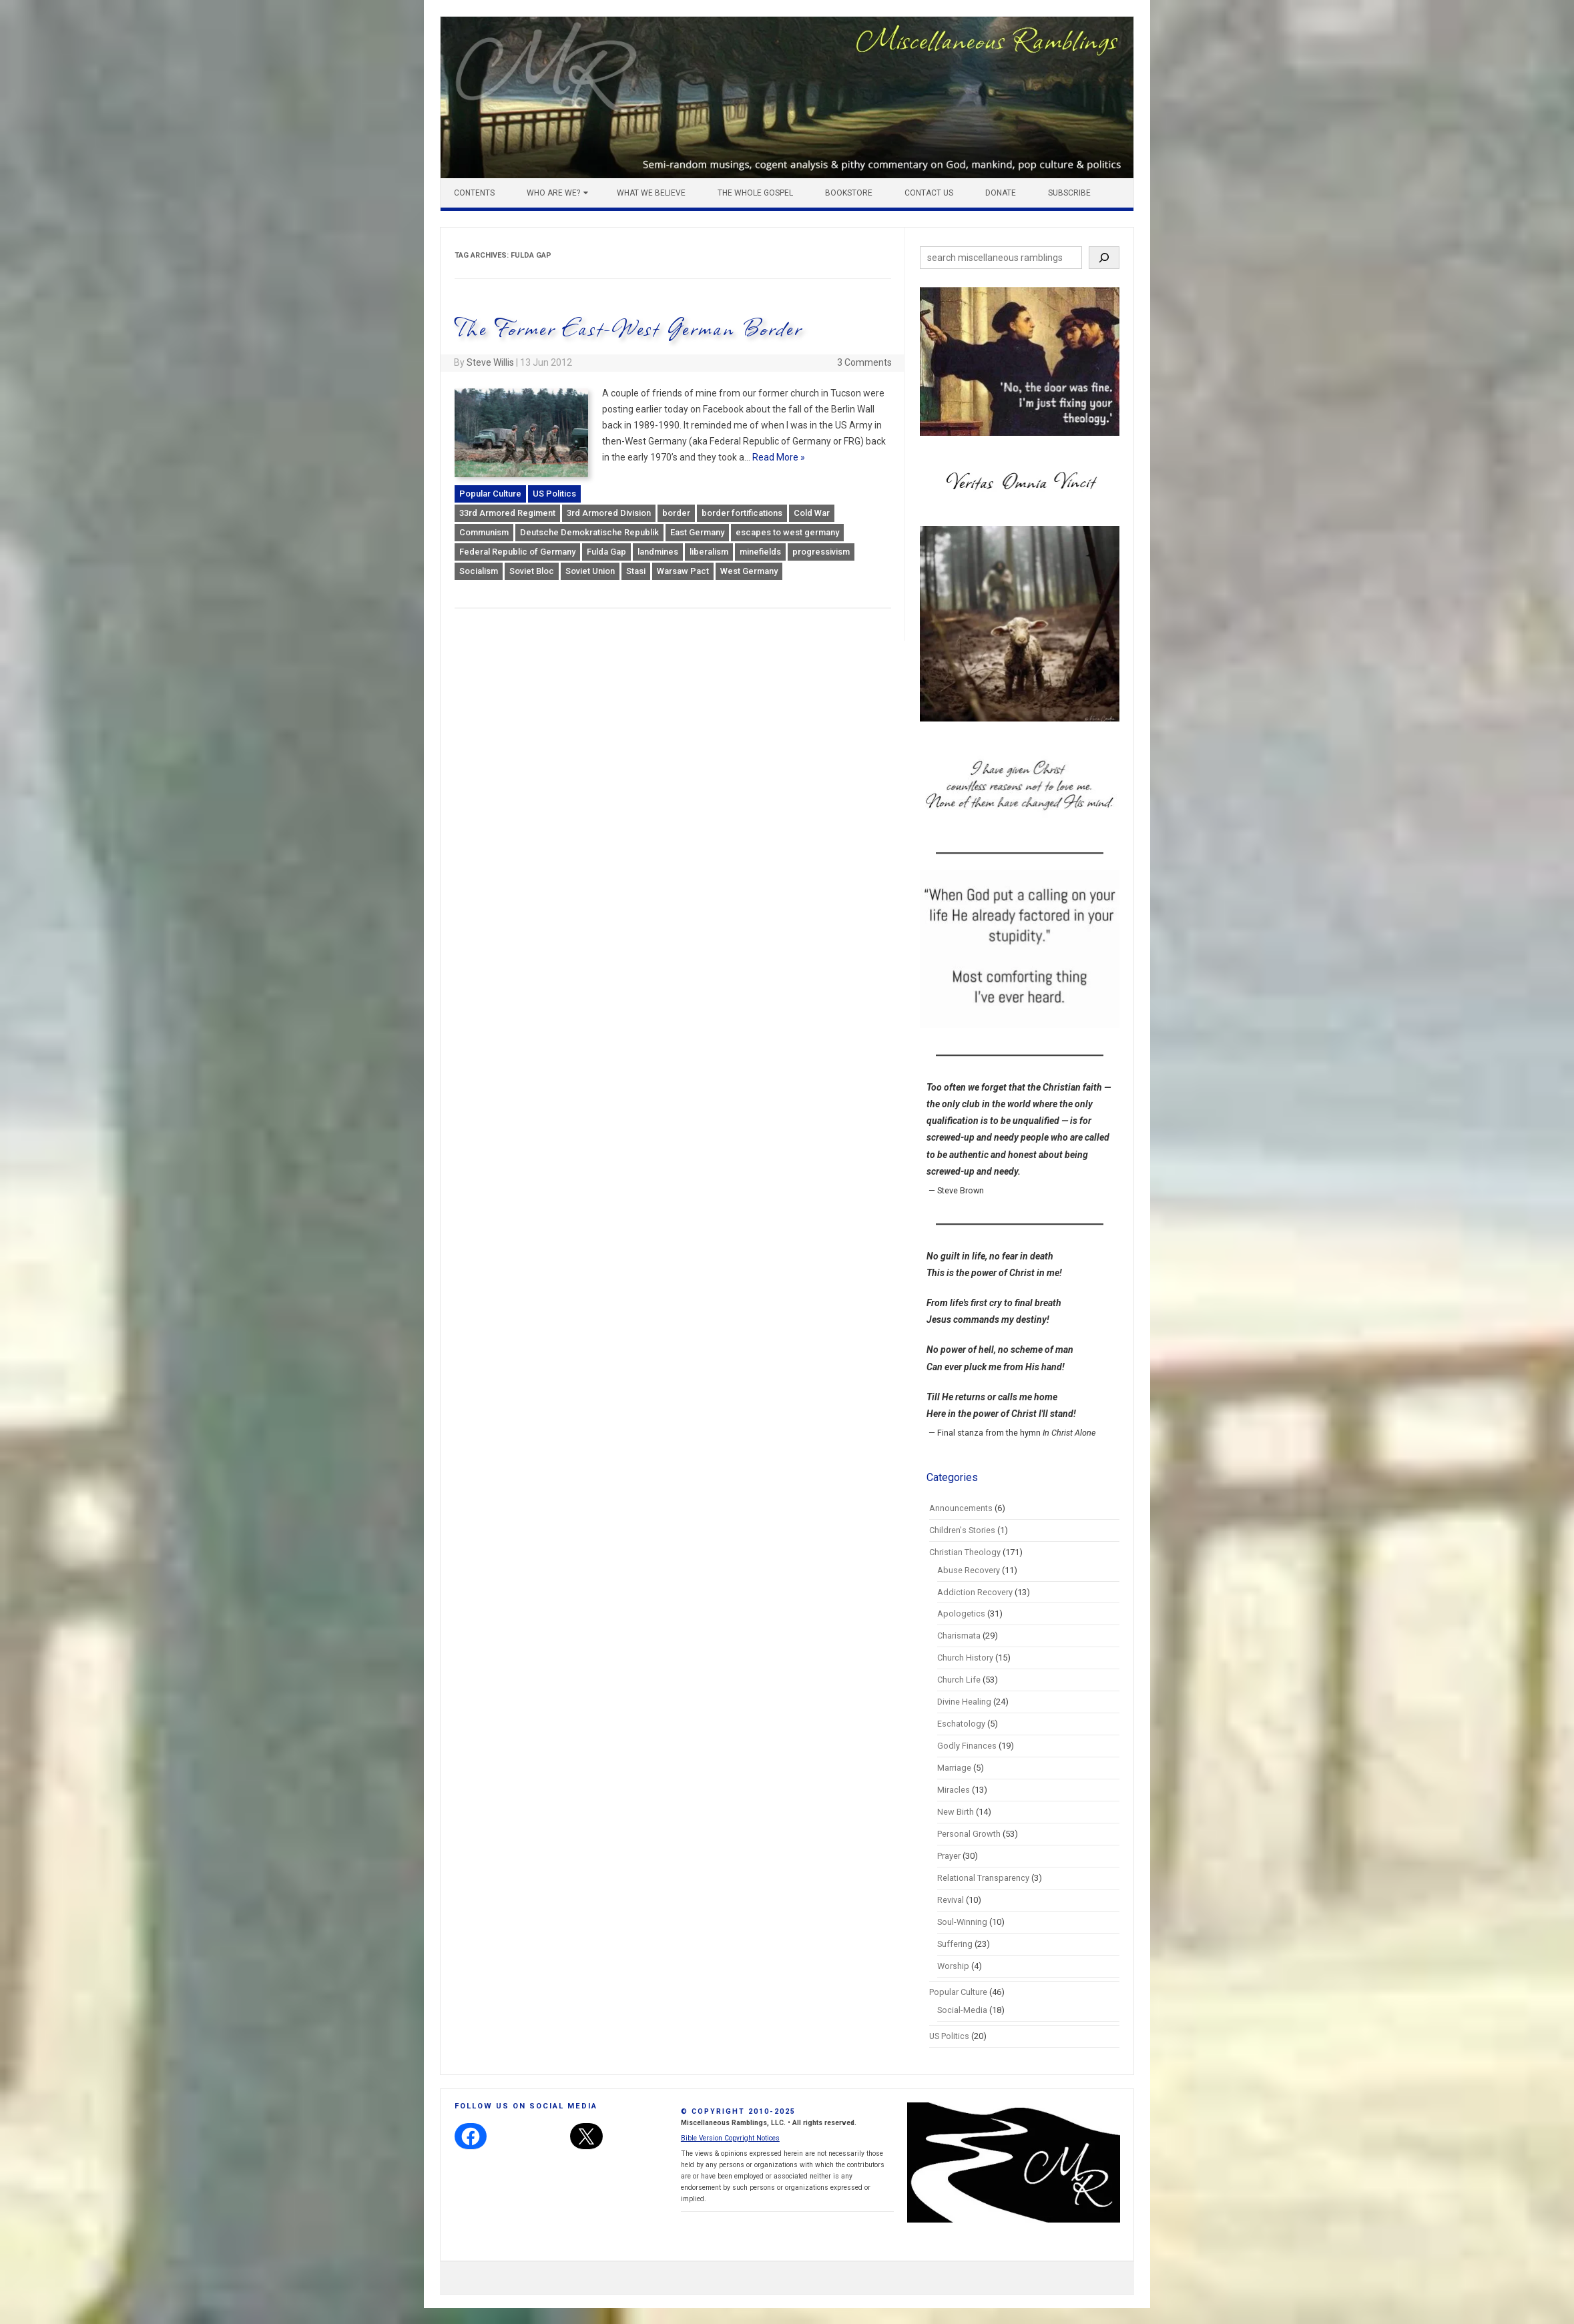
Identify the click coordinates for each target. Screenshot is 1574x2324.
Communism (484, 532)
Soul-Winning (962, 1922)
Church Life (959, 1680)
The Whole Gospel (755, 193)
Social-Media (962, 2010)
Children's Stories (962, 1530)
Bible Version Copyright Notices (730, 2138)
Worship (953, 1966)
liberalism (709, 552)
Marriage (954, 1768)
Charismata (959, 1636)
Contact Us (928, 193)
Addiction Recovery (975, 1592)
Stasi (635, 571)
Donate (1000, 193)
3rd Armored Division (609, 513)
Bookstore (848, 193)
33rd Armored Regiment (507, 513)
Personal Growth (969, 1834)
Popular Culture (490, 494)
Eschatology (961, 1724)
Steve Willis (490, 362)
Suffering (955, 1944)
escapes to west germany (787, 532)
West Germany (749, 571)
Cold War (812, 513)
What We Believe (651, 193)
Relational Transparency (983, 1878)
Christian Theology (965, 1552)
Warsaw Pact (683, 571)
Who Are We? (553, 193)
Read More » (778, 457)
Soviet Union (590, 571)
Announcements (961, 1508)
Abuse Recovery (968, 1570)
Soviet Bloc (531, 571)
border (676, 513)
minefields (760, 552)
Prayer (949, 1856)
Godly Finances (967, 1746)
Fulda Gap (606, 552)
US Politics (554, 494)
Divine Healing (964, 1702)
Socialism (478, 571)
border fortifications (742, 513)
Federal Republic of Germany (517, 552)
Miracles (953, 1790)
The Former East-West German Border (628, 327)
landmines (657, 552)
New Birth (955, 1812)
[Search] (1104, 257)
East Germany (697, 532)
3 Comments (864, 362)
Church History (965, 1658)
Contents (474, 193)
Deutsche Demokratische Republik (589, 532)
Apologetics (961, 1614)
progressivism (821, 552)
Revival (950, 1900)
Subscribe (1069, 193)
